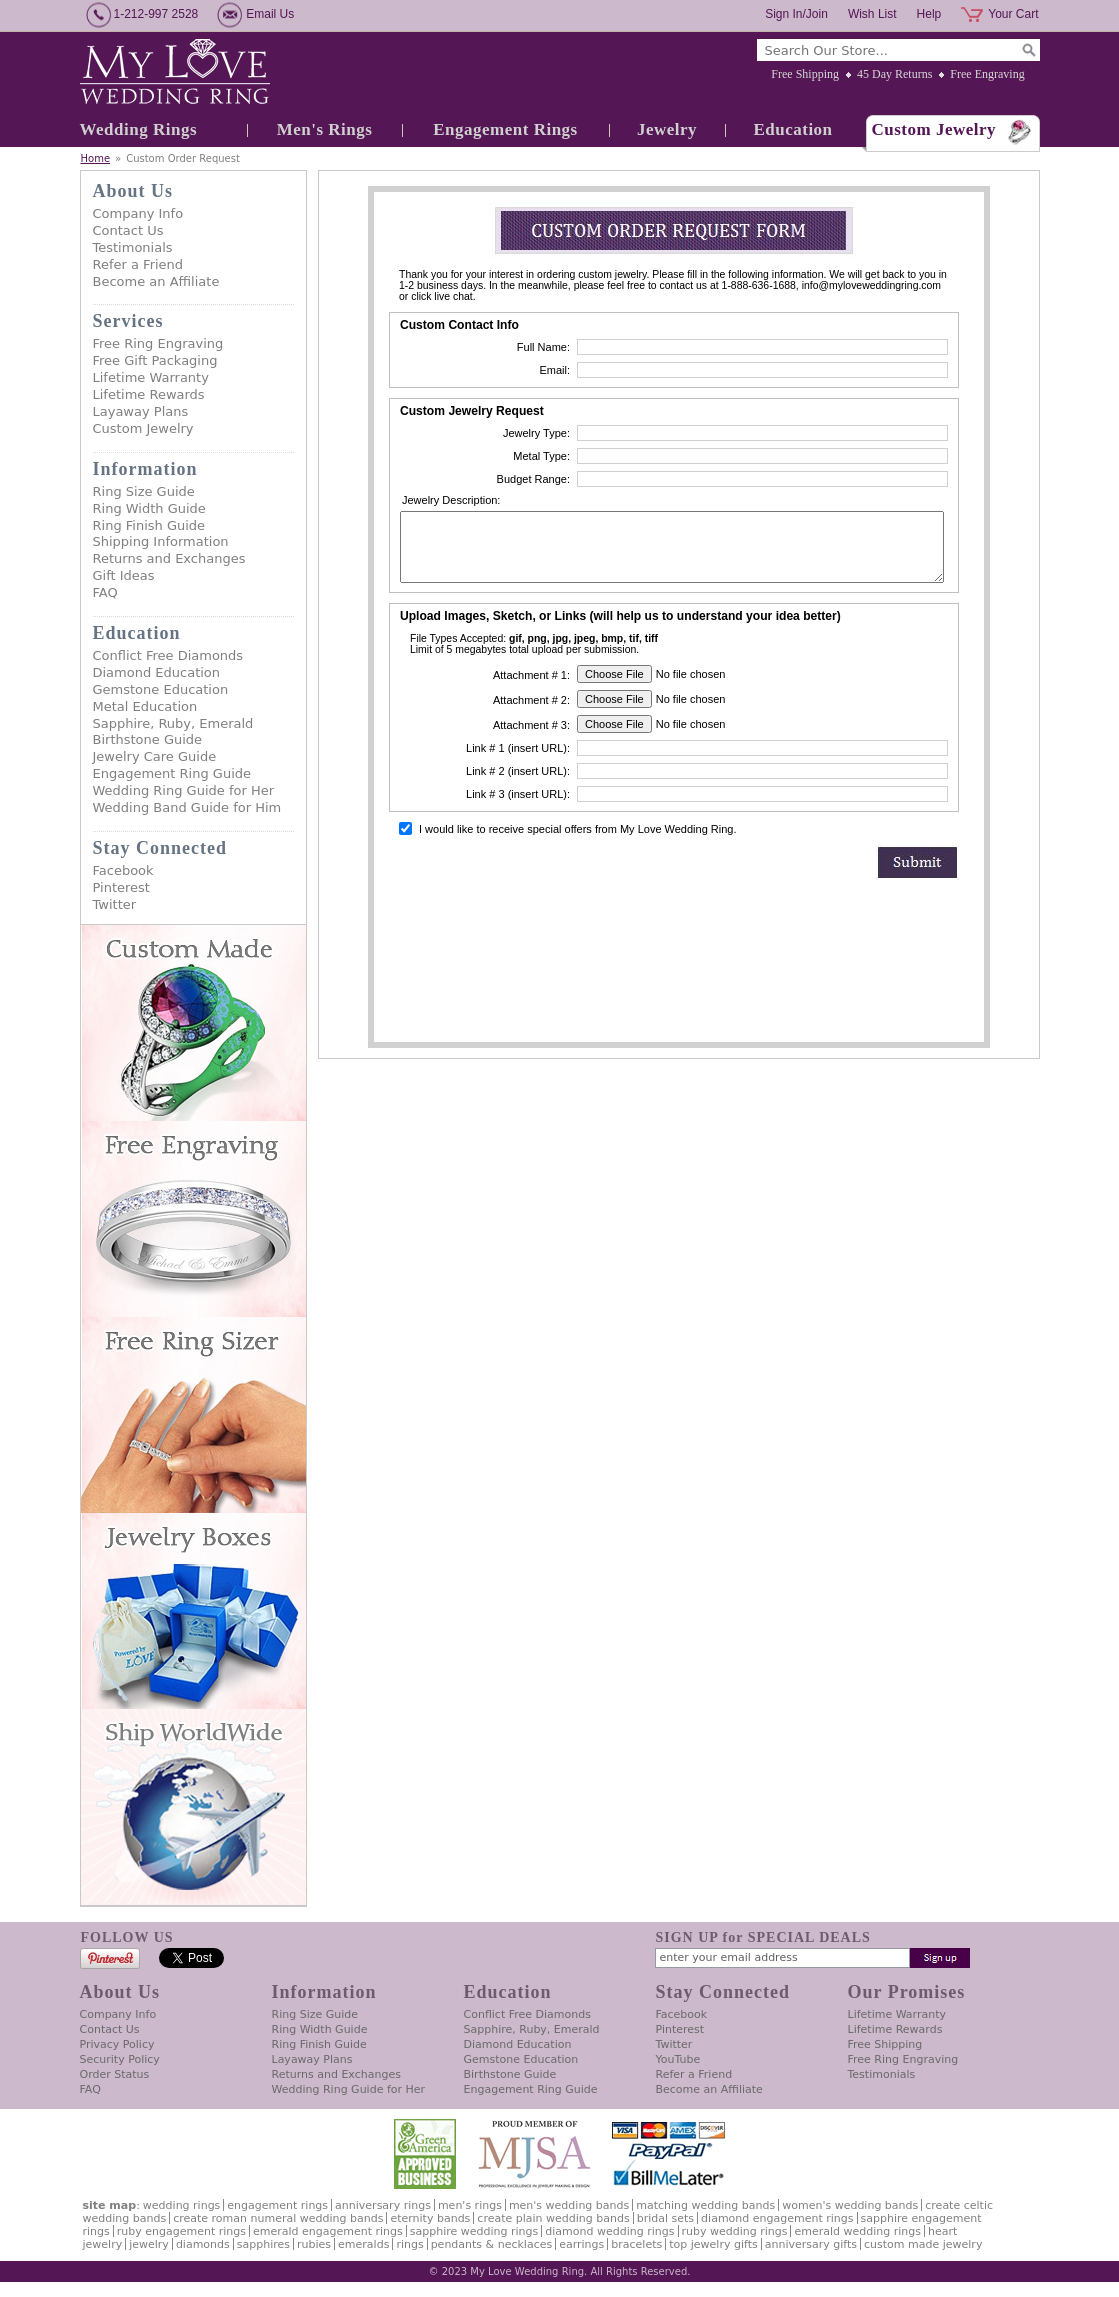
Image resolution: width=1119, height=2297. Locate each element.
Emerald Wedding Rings (857, 2231)
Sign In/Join (796, 14)
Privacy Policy (117, 2044)
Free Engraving (987, 74)
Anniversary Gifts (811, 2244)
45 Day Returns (894, 74)
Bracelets (636, 2244)
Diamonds (203, 2244)
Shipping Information (161, 541)
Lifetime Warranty (151, 377)
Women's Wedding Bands (850, 2205)
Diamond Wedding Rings (609, 2231)
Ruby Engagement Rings (181, 2231)
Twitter (115, 904)
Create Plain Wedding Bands (553, 2218)
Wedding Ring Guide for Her (184, 790)
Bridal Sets (665, 2218)
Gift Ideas (124, 575)
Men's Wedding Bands (569, 2205)
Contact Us (128, 230)
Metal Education (145, 706)
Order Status (115, 2074)
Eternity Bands (430, 2218)
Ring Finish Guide (149, 525)
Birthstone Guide (148, 739)
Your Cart (1013, 14)
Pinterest (121, 887)
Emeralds (363, 2244)
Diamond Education (157, 672)
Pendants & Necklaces (492, 2244)
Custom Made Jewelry (923, 2244)
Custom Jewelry (934, 129)
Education (792, 129)
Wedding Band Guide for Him (187, 807)
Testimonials (133, 247)
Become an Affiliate (156, 281)
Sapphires (263, 2244)
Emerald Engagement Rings (328, 2231)
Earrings (581, 2244)
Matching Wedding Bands (705, 2205)
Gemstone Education (161, 689)
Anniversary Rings (383, 2205)
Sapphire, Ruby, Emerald (173, 723)
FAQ (105, 592)
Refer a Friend (138, 264)
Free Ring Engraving (158, 343)
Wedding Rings (139, 129)
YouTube (678, 2059)
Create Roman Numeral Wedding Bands (278, 2218)
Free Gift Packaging (155, 360)
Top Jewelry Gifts (713, 2244)
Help (929, 14)
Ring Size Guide (144, 491)
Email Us (270, 14)
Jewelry (667, 129)
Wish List (872, 14)
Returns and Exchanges (169, 558)
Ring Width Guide (149, 508)
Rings (409, 2244)
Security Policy (120, 2059)
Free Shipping (805, 74)
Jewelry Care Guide (155, 756)
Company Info (138, 213)
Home (96, 158)
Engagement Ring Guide (172, 773)
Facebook (123, 870)
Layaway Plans (141, 411)
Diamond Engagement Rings (777, 2218)
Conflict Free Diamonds (168, 655)
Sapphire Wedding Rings (474, 2231)
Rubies (314, 2244)
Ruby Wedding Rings (735, 2231)
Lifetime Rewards (149, 394)
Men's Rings (325, 129)
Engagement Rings (505, 129)
